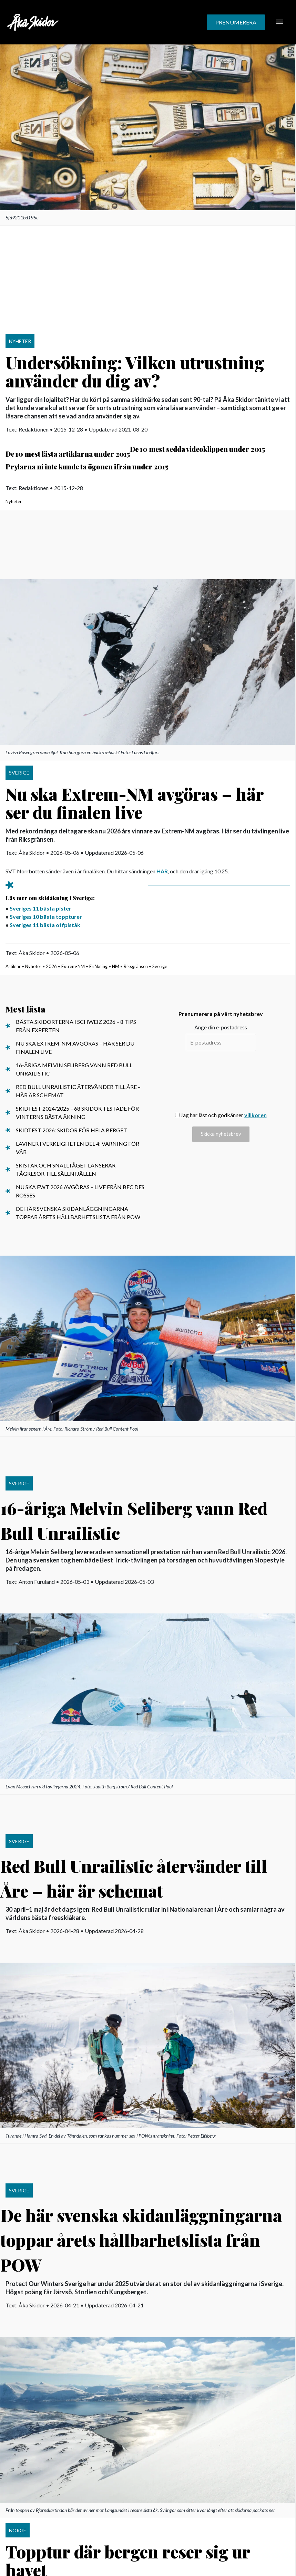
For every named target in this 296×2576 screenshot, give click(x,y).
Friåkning (98, 966)
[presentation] (221, 1081)
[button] (236, 22)
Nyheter (14, 501)
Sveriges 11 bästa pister (40, 908)
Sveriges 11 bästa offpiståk (45, 925)
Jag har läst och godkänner (221, 1115)
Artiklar (13, 966)
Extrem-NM (73, 966)
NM (115, 966)
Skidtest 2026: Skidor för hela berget (71, 1130)
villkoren (255, 1115)
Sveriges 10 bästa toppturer (46, 916)
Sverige (159, 966)
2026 (51, 966)
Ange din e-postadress (220, 1027)
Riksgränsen (136, 966)
